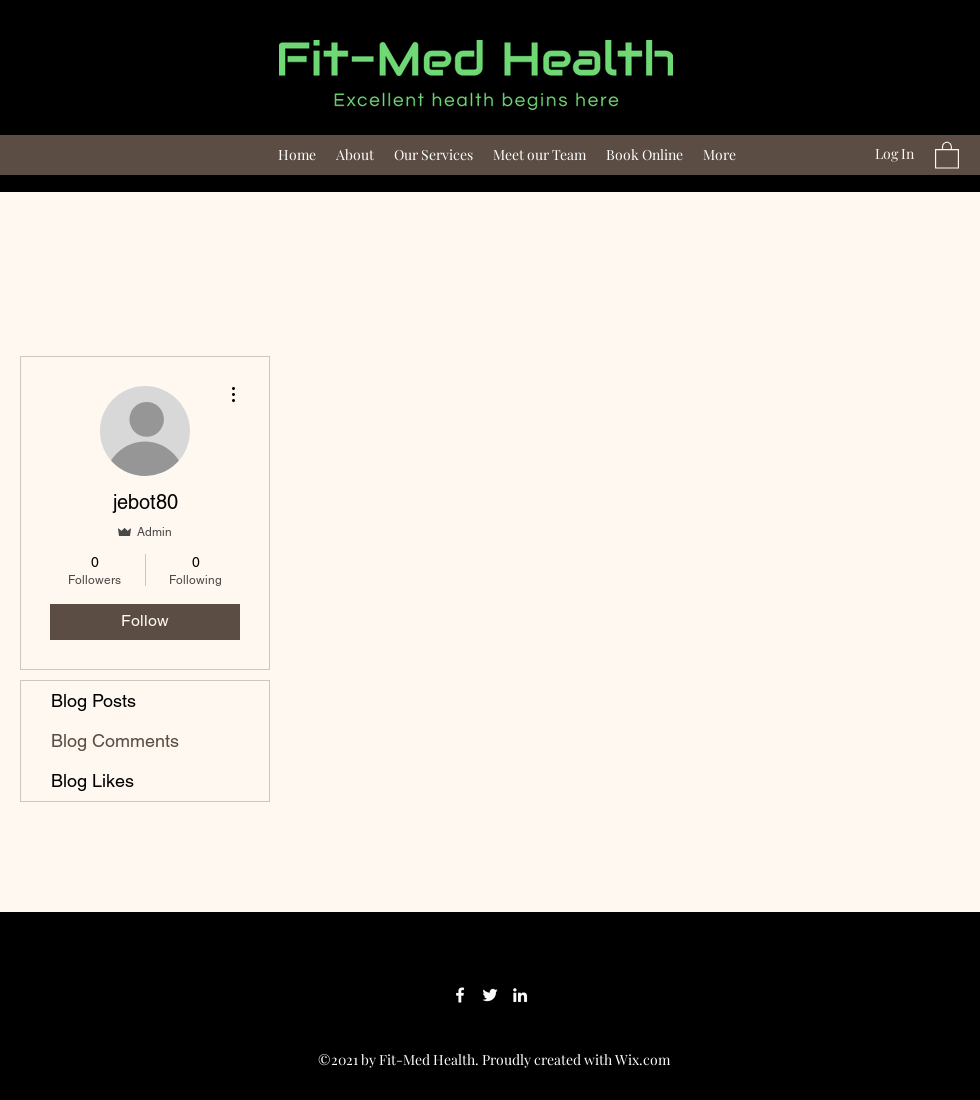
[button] (947, 154)
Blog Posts (93, 700)
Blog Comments (115, 740)
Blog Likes (92, 780)
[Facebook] (460, 995)
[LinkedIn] (520, 995)
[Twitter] (490, 995)
